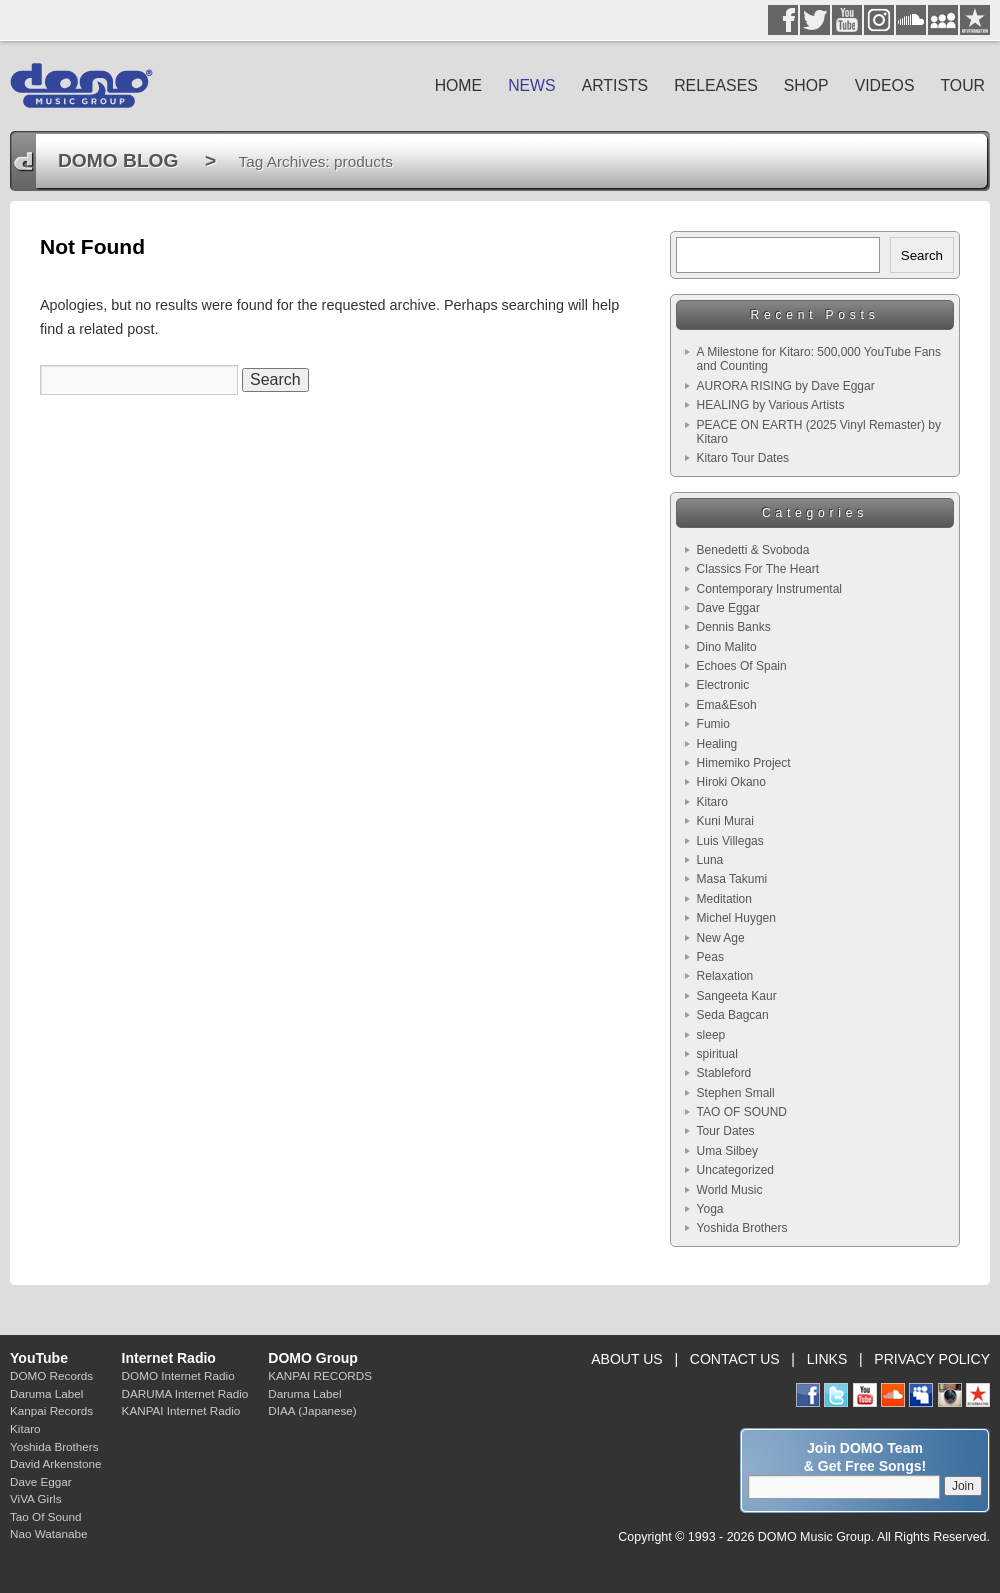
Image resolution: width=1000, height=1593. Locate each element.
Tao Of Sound (45, 1516)
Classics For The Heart (758, 569)
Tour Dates (726, 1131)
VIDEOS (885, 85)
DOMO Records (51, 1375)
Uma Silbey (727, 1151)
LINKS (827, 1359)
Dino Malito (727, 647)
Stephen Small (736, 1093)
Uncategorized (735, 1170)
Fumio (713, 724)
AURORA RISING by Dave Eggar (786, 386)
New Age (721, 938)
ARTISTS (615, 85)
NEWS (532, 85)
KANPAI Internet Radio (181, 1410)
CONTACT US (735, 1359)
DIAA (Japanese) (312, 1410)
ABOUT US (626, 1359)
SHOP (806, 85)
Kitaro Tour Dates (743, 458)
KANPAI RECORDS (320, 1375)
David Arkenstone (56, 1463)
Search (922, 255)
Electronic (723, 685)
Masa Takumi (732, 879)
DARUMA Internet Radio (185, 1393)
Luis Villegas (730, 841)
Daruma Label (46, 1393)
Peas (710, 957)
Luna (710, 860)
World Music (730, 1190)
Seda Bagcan (733, 1015)
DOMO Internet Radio (178, 1375)
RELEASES (716, 85)
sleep (711, 1035)
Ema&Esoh (727, 705)
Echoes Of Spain (742, 666)
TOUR (962, 85)
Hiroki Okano (731, 782)
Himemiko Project (744, 763)
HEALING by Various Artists (771, 405)
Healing (717, 744)
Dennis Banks (734, 627)
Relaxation (725, 976)
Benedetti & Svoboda (753, 550)
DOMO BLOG (118, 160)
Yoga (710, 1209)
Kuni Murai (725, 821)
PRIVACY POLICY (932, 1359)
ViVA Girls (36, 1498)
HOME (459, 85)
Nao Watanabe (49, 1533)
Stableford (724, 1073)
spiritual (717, 1054)
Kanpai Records (51, 1410)
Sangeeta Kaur (737, 996)
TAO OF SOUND (742, 1112)
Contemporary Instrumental (769, 589)
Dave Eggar (728, 608)
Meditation (724, 899)
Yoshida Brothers (742, 1228)
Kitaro (712, 802)
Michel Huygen (736, 918)
